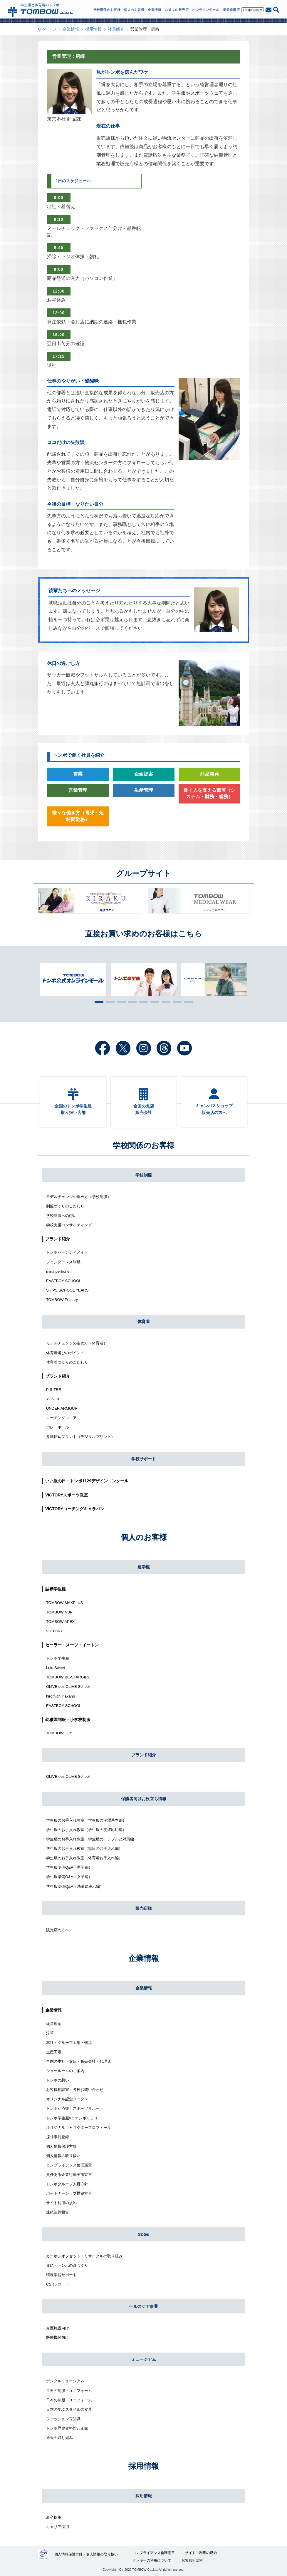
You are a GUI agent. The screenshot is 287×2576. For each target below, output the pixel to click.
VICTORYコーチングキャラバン (74, 1508)
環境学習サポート (61, 2275)
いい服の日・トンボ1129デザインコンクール (86, 1481)
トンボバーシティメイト (67, 1252)
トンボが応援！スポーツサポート (74, 2108)
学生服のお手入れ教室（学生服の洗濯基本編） (86, 1820)
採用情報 (93, 29)
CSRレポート (57, 2284)
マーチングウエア (61, 1418)
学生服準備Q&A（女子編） (69, 1877)
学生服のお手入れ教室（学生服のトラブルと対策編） (92, 1839)
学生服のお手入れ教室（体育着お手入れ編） (84, 1858)
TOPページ (46, 29)
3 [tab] (120, 1002)
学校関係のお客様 (143, 1145)
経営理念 (53, 2024)
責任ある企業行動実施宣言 (69, 2174)
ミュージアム (143, 2359)
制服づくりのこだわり (65, 1206)
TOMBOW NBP (59, 1612)
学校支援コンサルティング (69, 1225)
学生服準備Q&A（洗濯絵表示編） (75, 1886)
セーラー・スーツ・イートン (72, 1645)
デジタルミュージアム (65, 2381)
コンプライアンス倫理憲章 (69, 2165)
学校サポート (143, 1458)
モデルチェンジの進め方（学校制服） (78, 1197)
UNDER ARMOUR (62, 1408)
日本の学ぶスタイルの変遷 (69, 2409)
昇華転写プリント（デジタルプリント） (80, 1436)
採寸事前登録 (57, 2137)
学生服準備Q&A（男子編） (69, 1867)
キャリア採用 (57, 2527)
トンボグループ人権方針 (67, 2184)
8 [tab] (176, 1002)
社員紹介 (116, 29)
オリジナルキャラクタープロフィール (78, 2127)
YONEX (53, 1399)
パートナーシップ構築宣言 (69, 2193)
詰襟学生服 (55, 1589)
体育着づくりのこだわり (67, 1362)
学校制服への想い (61, 1215)
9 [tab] (187, 1002)
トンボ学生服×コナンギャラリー (74, 2118)
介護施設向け (57, 2328)
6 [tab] (153, 1002)
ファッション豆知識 (63, 2419)
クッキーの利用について (151, 2560)
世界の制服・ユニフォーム (69, 2390)
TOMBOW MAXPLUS (64, 1603)
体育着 (143, 1321)
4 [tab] (131, 1002)
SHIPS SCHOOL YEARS (67, 1290)
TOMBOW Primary (62, 1299)
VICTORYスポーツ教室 (66, 1495)
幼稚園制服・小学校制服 (67, 1719)
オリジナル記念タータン (67, 2099)
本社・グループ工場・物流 (69, 2042)
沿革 (50, 2033)
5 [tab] (142, 1002)
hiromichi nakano (60, 1696)
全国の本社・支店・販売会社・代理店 (78, 2061)
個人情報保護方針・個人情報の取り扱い (86, 2554)
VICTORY (54, 1631)
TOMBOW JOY (59, 1733)
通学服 (143, 1567)
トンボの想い (57, 2080)
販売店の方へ (57, 1930)
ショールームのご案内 (65, 2071)
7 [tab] (164, 1002)
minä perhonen (59, 1271)
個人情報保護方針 (61, 2146)
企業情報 (71, 29)
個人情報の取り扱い (63, 2156)
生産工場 (53, 2052)
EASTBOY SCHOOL (63, 1281)
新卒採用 (53, 2517)
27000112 (43, 2554)
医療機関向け (57, 2337)
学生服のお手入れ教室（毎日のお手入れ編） (84, 1848)
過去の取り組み (59, 2437)
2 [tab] (109, 1002)
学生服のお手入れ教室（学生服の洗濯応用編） (86, 1829)
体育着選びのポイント (65, 1353)
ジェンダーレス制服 (63, 1262)
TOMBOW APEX (60, 1621)
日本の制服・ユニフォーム (69, 2400)
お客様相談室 (192, 2560)
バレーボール (57, 1427)
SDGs (143, 2234)
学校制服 (143, 1175)
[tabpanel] (143, 979)
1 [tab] (97, 1002)
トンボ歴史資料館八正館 (67, 2428)
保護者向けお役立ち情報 (143, 1798)
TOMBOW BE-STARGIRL (68, 1677)
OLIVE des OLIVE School (68, 1686)
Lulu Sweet (55, 1667)
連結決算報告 (57, 2212)
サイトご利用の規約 (201, 2553)
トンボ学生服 (57, 1658)
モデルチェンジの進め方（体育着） (76, 1343)
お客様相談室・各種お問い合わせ (74, 2089)
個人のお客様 (143, 1537)
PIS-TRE (53, 1389)
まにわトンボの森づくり (67, 2265)
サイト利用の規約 (61, 2203)
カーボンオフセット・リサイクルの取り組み (84, 2256)
